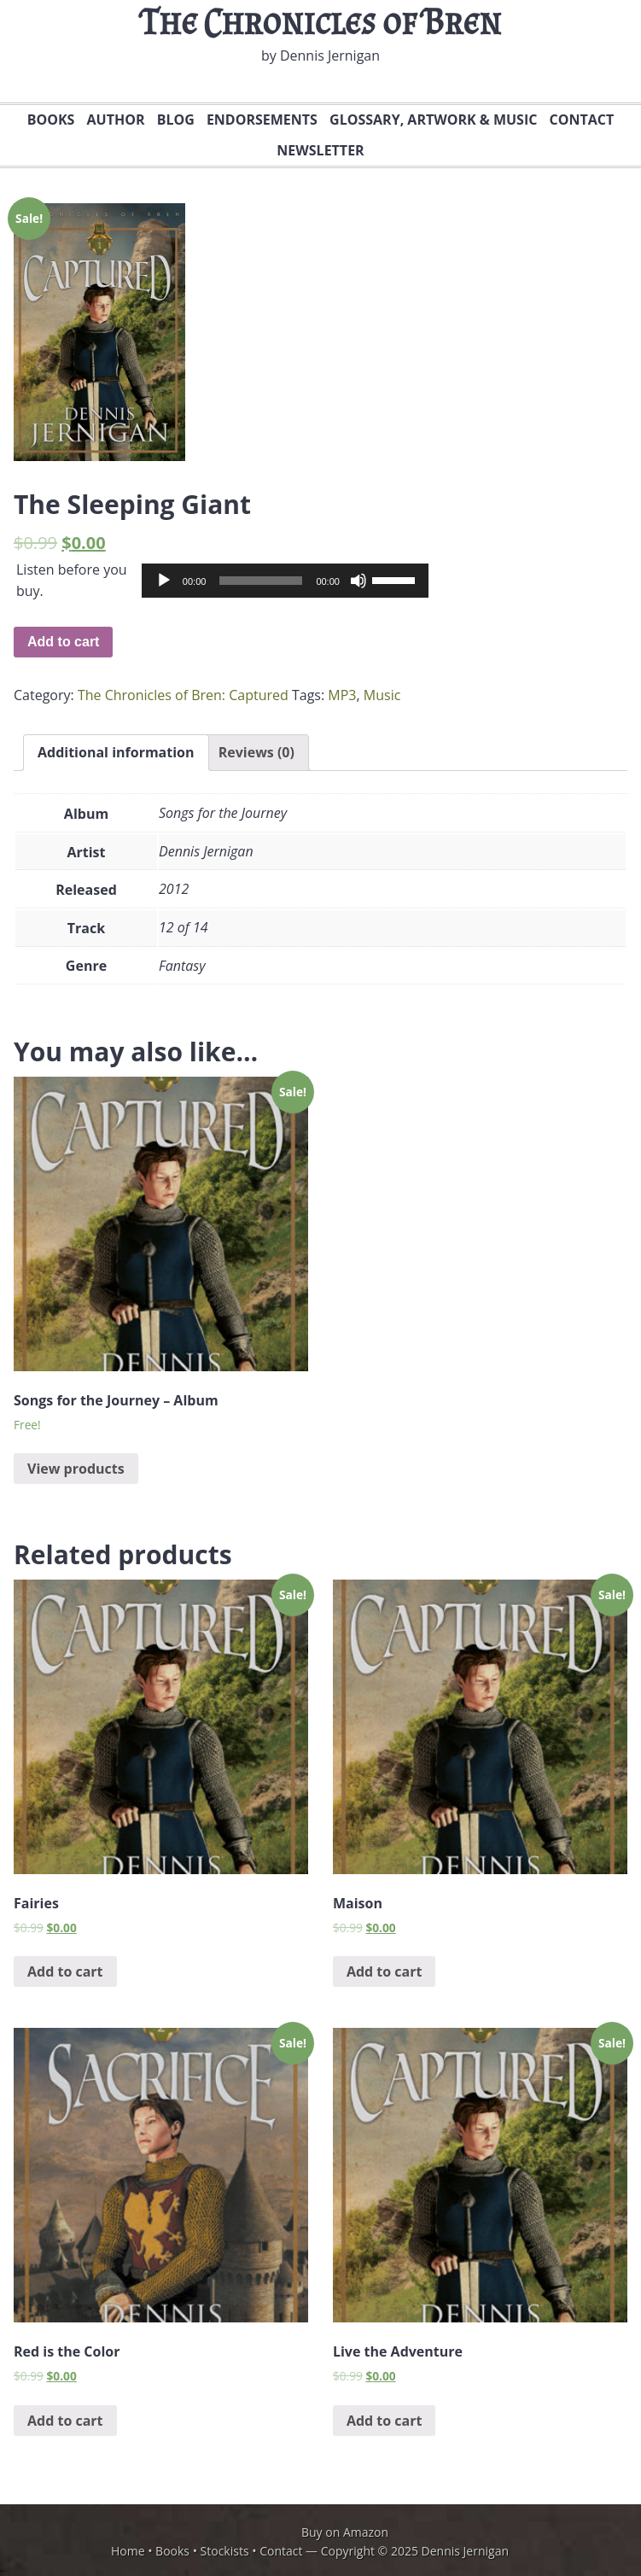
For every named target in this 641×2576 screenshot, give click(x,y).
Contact (580, 119)
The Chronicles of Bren (320, 22)
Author (116, 119)
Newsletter (318, 150)
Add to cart (63, 641)
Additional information (116, 752)
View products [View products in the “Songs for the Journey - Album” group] (76, 1468)
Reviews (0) (256, 752)
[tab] (116, 753)
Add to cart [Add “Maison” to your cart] (384, 1971)
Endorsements (262, 119)
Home (128, 2551)
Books (49, 119)
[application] (285, 581)
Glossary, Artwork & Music (431, 119)
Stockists (225, 2551)
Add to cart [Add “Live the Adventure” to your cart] (384, 2420)
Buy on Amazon (344, 2532)
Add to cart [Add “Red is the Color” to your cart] (65, 2420)
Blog (176, 119)
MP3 (342, 695)
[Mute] (358, 580)
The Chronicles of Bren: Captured (183, 695)
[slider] (260, 580)
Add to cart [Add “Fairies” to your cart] (65, 1971)
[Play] (163, 580)
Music (382, 695)
